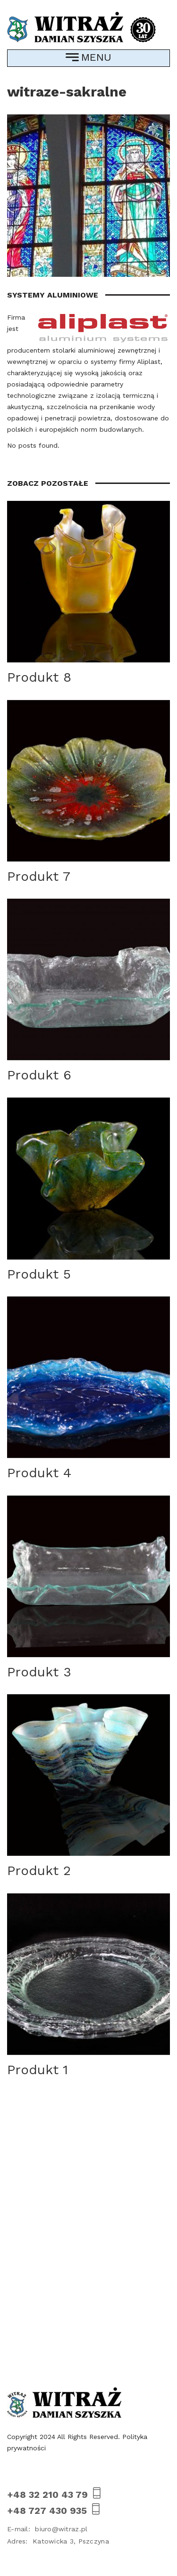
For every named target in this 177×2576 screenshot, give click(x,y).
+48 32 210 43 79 (55, 2493)
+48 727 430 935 (54, 2509)
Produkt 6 (39, 1075)
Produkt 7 (38, 876)
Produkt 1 (37, 2069)
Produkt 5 (39, 1274)
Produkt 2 (39, 1870)
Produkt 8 (39, 677)
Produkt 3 (39, 1672)
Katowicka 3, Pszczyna (58, 2541)
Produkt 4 (39, 1473)
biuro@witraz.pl (47, 2529)
